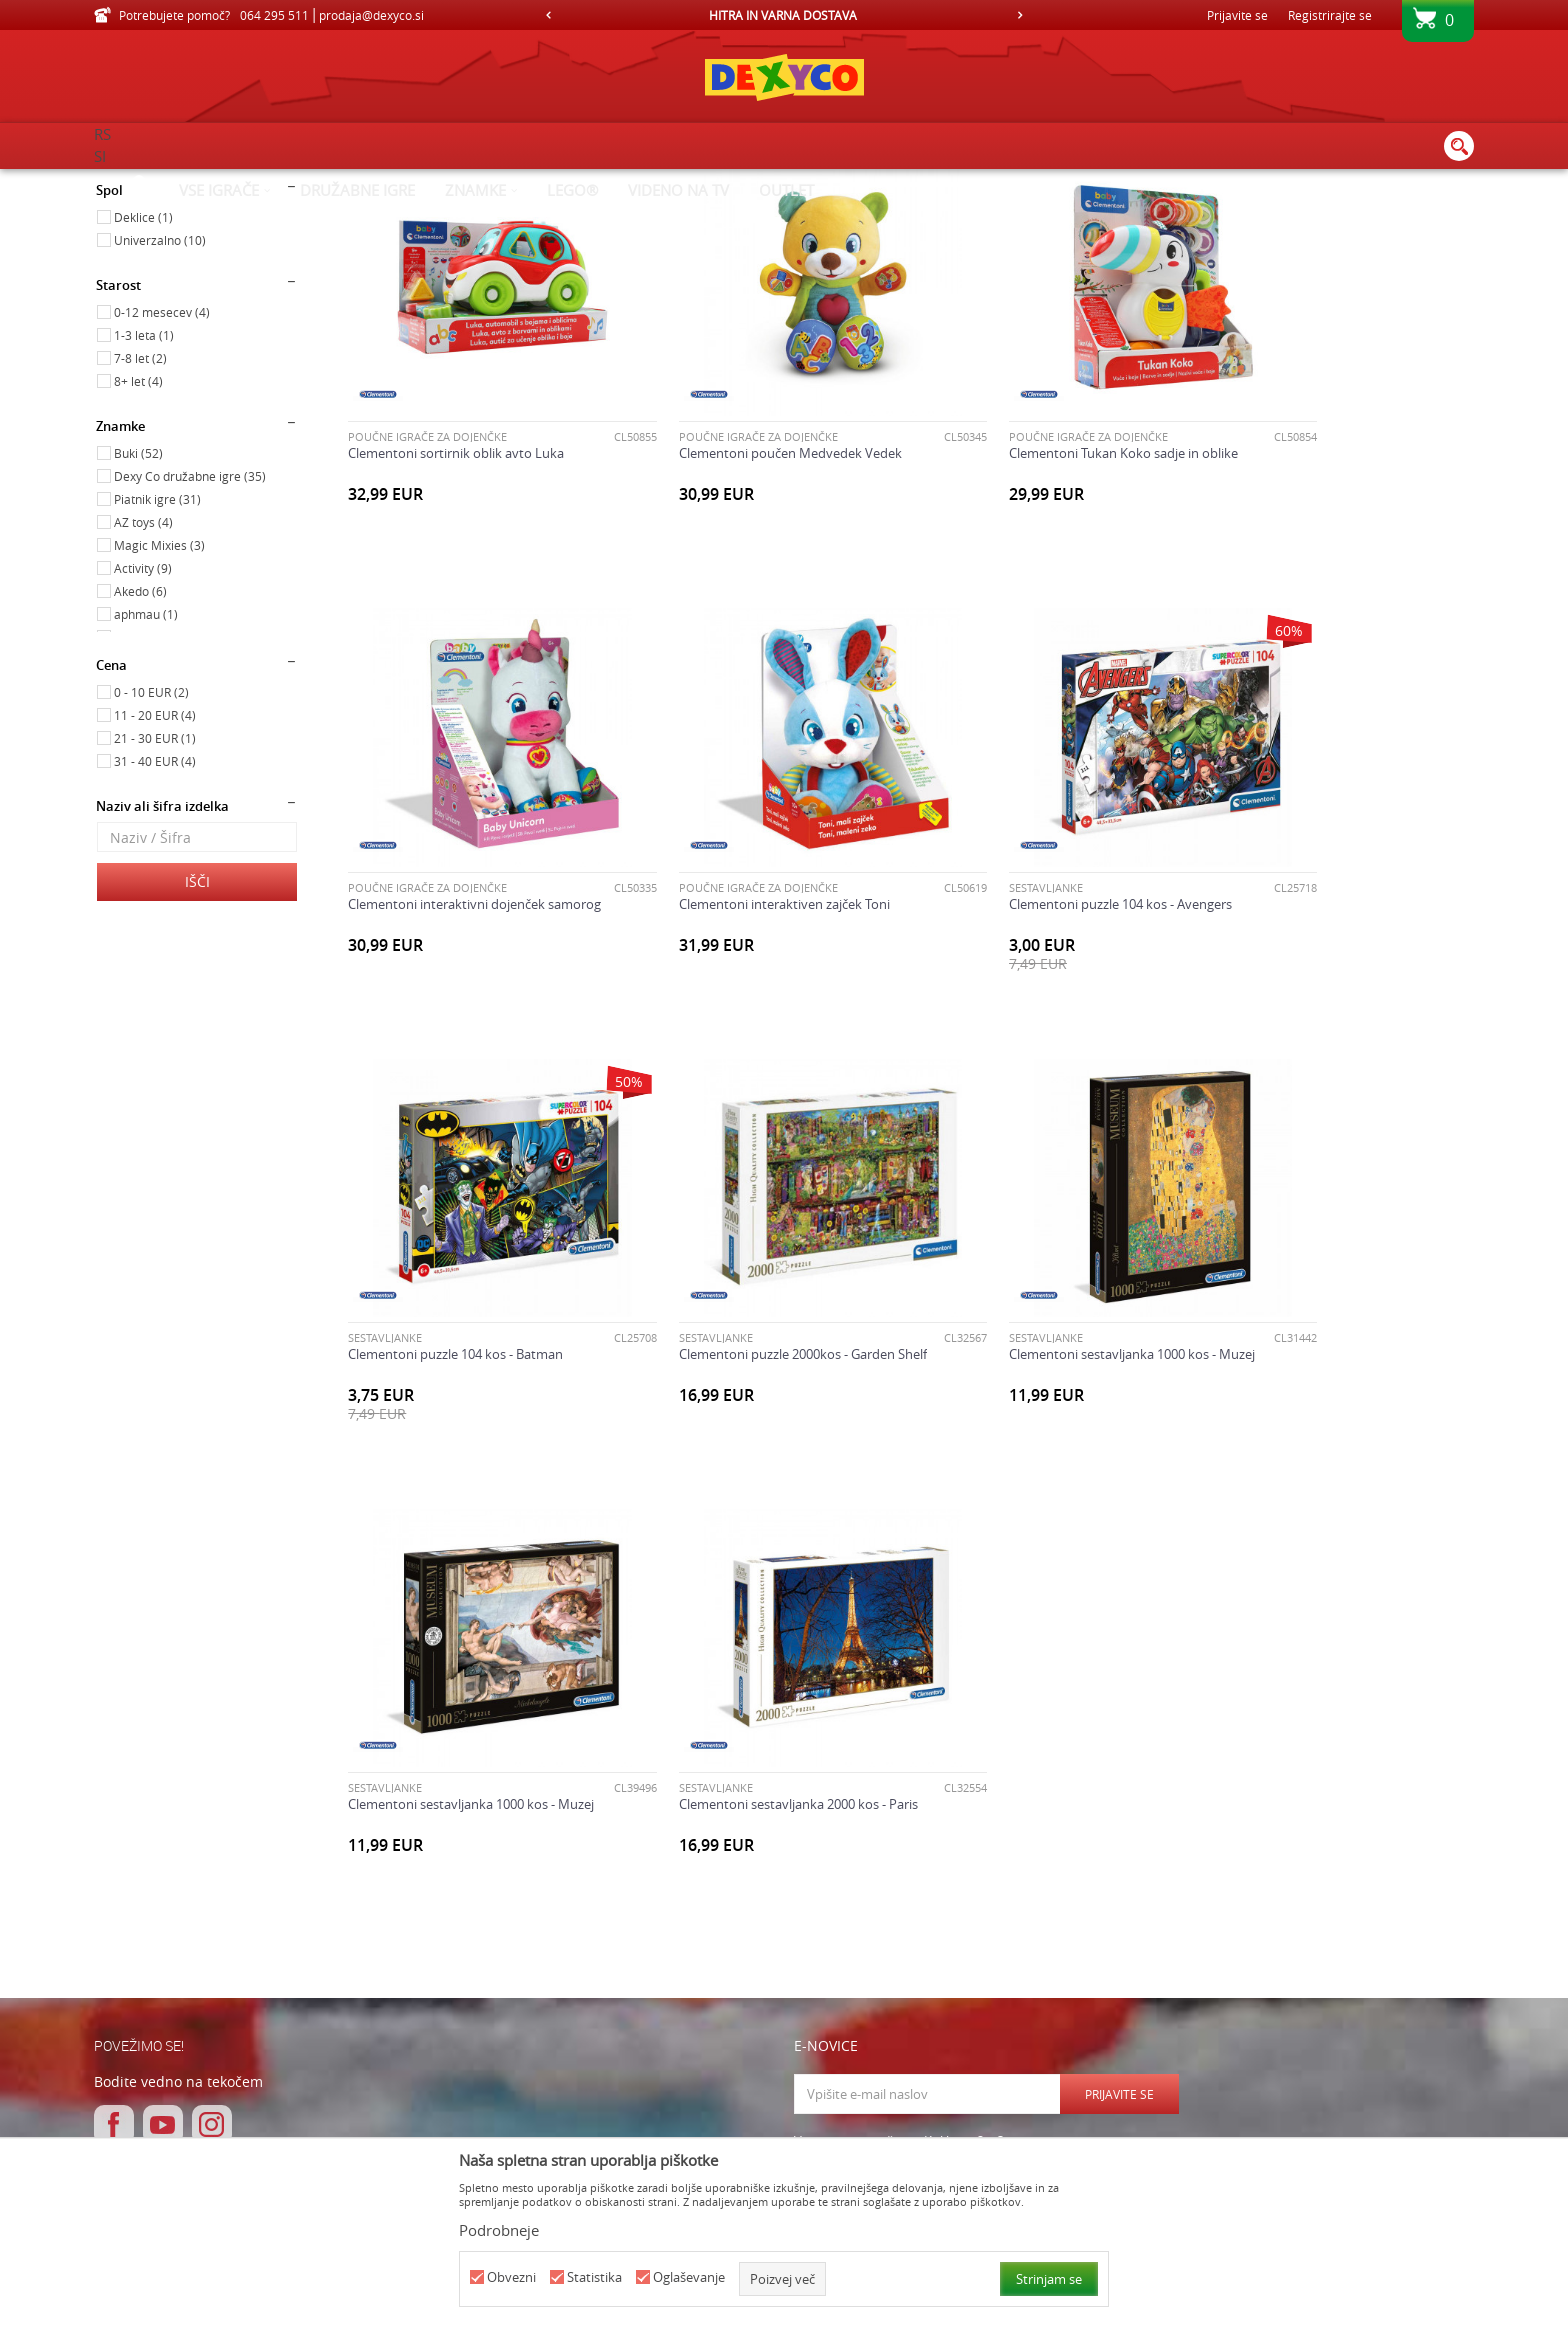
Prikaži (1266, 215)
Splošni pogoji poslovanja (519, 1936)
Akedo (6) (140, 760)
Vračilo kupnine (753, 1980)
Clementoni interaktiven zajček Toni (453, 985)
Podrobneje (499, 2230)
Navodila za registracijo (512, 1958)
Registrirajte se (1330, 15)
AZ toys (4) (143, 691)
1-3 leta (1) (144, 504)
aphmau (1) (146, 783)
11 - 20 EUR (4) (155, 884)
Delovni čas (1002, 1958)
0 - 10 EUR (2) (151, 861)
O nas (986, 1936)
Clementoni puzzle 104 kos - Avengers (746, 985)
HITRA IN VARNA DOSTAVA (783, 15)
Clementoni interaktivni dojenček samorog (1334, 579)
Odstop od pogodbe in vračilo (795, 2002)
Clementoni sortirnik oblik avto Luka (456, 579)
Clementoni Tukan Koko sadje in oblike (1036, 579)
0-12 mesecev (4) (162, 481)
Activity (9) (143, 737)
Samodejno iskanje (865, 215)
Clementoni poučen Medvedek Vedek (746, 579)
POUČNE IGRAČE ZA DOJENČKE (427, 562)
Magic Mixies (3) (159, 714)
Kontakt (993, 1980)
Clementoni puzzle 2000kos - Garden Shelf (1332, 985)
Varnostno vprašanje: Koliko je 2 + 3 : (902, 1728)
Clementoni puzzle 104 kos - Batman (1029, 985)
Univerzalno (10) (160, 409)
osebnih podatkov (933, 1805)
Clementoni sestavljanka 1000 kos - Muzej (471, 1392)
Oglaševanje (689, 2277)
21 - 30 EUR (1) (155, 907)
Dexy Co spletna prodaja (162, 182)
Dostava (731, 1936)
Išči (197, 1050)
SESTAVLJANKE (672, 968)
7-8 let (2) (140, 527)
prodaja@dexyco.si (188, 2005)
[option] (784, 15)
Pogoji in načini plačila (508, 2002)
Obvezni (511, 2277)
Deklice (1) (143, 386)
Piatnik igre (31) (157, 668)
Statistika (594, 2277)
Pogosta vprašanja (499, 2046)
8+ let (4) (138, 550)
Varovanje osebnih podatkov (530, 2024)
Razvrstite (975, 215)
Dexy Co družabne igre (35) (190, 645)
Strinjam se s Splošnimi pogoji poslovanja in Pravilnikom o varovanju (982, 1798)
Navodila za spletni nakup (520, 1980)
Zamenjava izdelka (761, 1958)
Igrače (127, 273)
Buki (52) (138, 622)
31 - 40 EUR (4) (155, 930)
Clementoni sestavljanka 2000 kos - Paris (1041, 1392)
